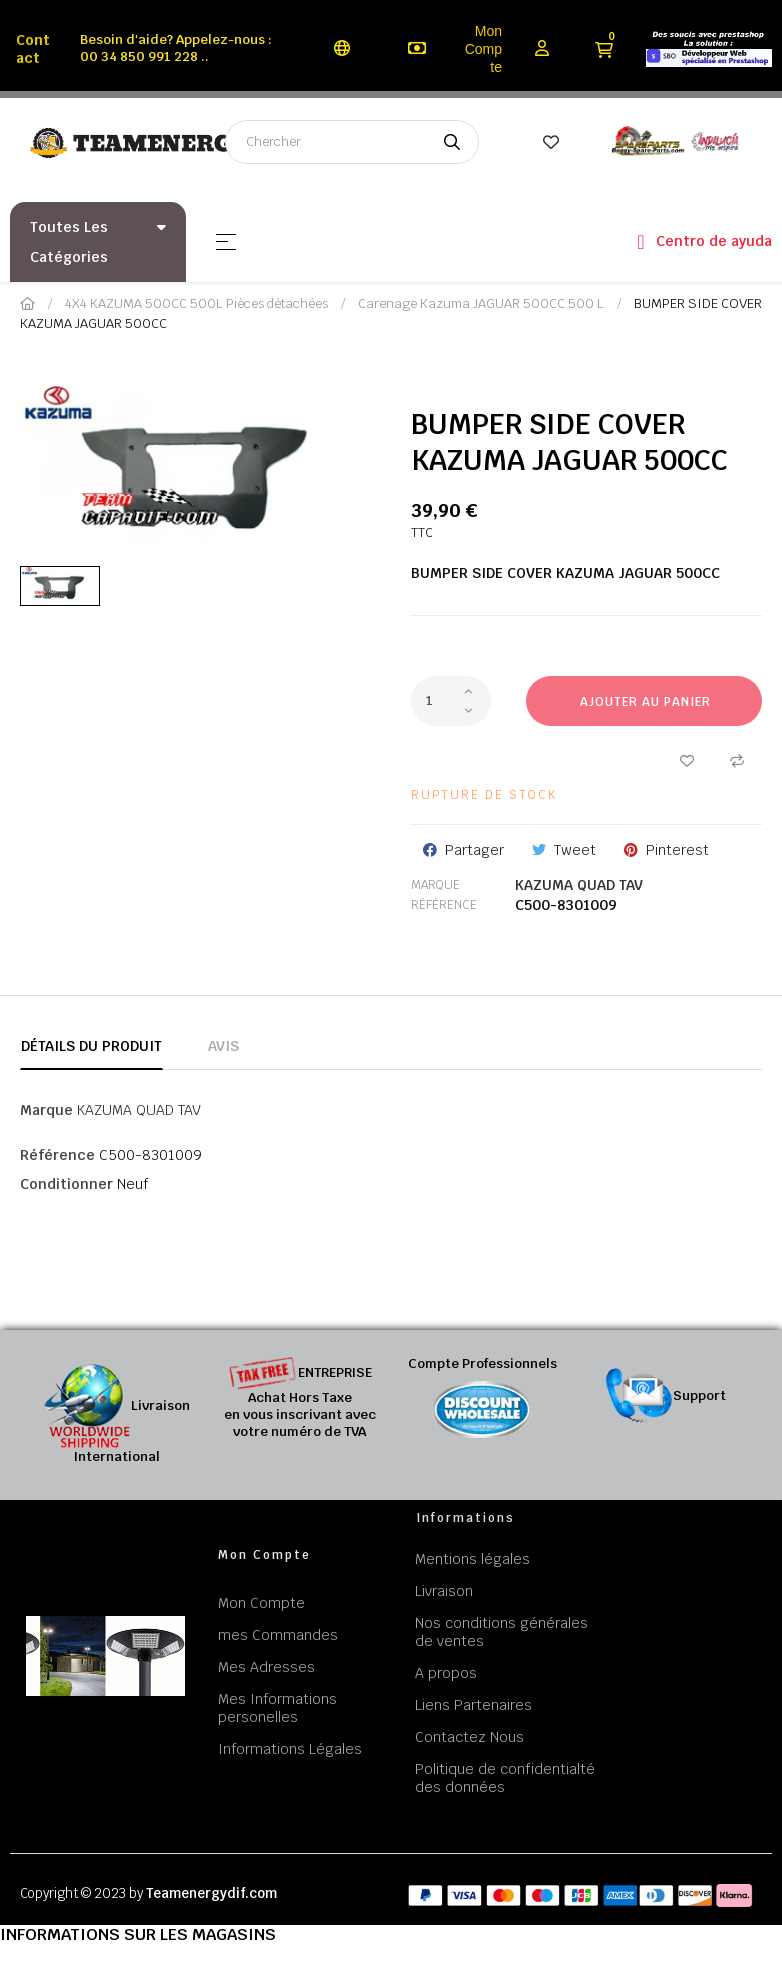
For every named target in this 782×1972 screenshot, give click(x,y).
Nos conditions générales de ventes (501, 1632)
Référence (444, 905)
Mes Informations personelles (277, 1708)
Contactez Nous (469, 1737)
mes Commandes (278, 1635)
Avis (223, 1046)
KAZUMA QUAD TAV (579, 885)
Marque (435, 885)
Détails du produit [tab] (91, 1046)
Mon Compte (483, 49)
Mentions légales (472, 1559)
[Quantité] (451, 701)
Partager (474, 850)
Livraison (444, 1591)
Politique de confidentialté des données (505, 1778)
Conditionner (66, 1184)
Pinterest (677, 850)
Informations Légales (290, 1749)
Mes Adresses (266, 1667)
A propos (446, 1673)
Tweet (575, 850)
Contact (33, 49)
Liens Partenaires (473, 1705)
